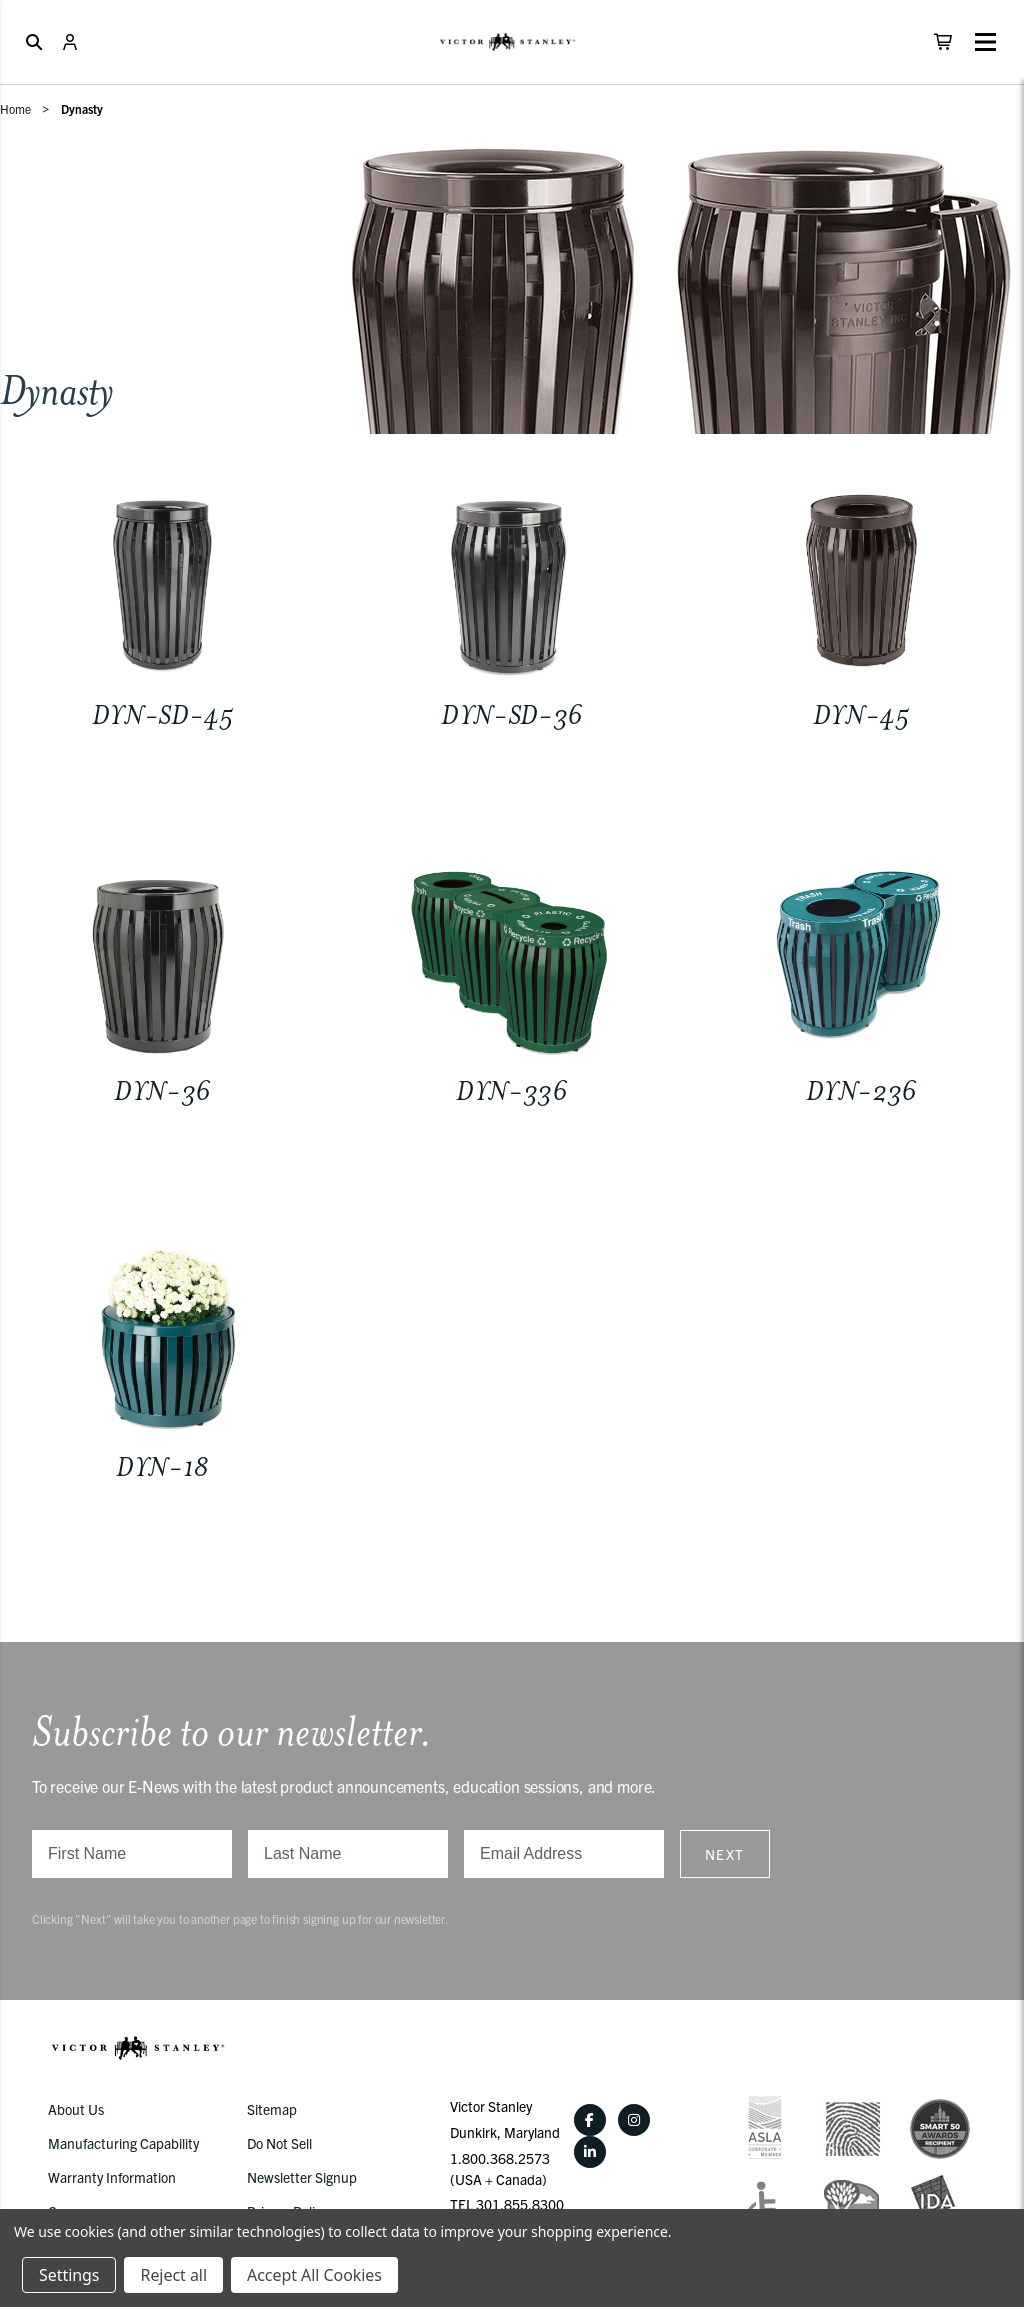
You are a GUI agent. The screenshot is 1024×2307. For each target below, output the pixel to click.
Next (725, 1854)
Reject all (173, 2275)
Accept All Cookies (314, 2275)
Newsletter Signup (302, 2177)
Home (15, 108)
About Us (76, 2109)
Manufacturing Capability (123, 2143)
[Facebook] (590, 2120)
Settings (69, 2275)
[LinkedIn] (590, 2152)
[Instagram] (634, 2120)
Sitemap (272, 2109)
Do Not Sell (279, 2143)
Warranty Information (112, 2177)
